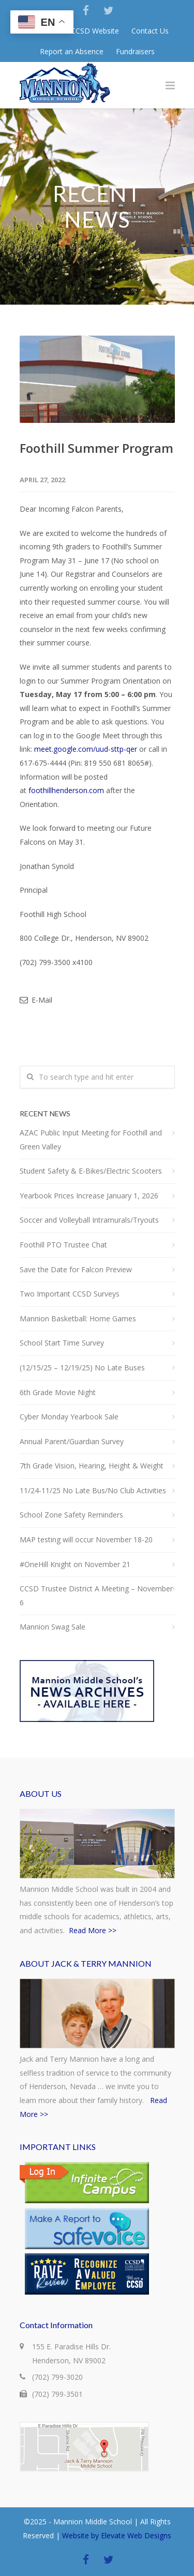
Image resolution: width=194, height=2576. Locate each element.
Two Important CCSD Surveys (70, 1294)
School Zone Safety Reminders (71, 1515)
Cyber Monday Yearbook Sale (69, 1416)
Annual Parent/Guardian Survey (72, 1441)
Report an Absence (71, 51)
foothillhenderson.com (66, 790)
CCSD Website (95, 31)
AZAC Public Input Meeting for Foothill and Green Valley (91, 1139)
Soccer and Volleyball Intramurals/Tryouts (89, 1220)
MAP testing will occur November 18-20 (86, 1539)
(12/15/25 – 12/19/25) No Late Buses (82, 1367)
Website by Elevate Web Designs (116, 2535)
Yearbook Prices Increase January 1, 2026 (89, 1195)
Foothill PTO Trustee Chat (63, 1245)
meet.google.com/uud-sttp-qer (85, 749)
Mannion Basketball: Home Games (78, 1318)
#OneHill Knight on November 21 (75, 1564)
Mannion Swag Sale (52, 1627)
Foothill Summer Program (96, 447)
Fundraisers (135, 51)
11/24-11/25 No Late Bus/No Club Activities (93, 1490)
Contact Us (150, 31)
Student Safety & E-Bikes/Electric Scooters (91, 1171)
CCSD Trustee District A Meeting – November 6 (96, 1595)
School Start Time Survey (62, 1343)
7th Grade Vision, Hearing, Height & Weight (91, 1466)
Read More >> (92, 1930)
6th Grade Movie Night (58, 1392)
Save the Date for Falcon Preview (76, 1269)
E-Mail (36, 1000)
